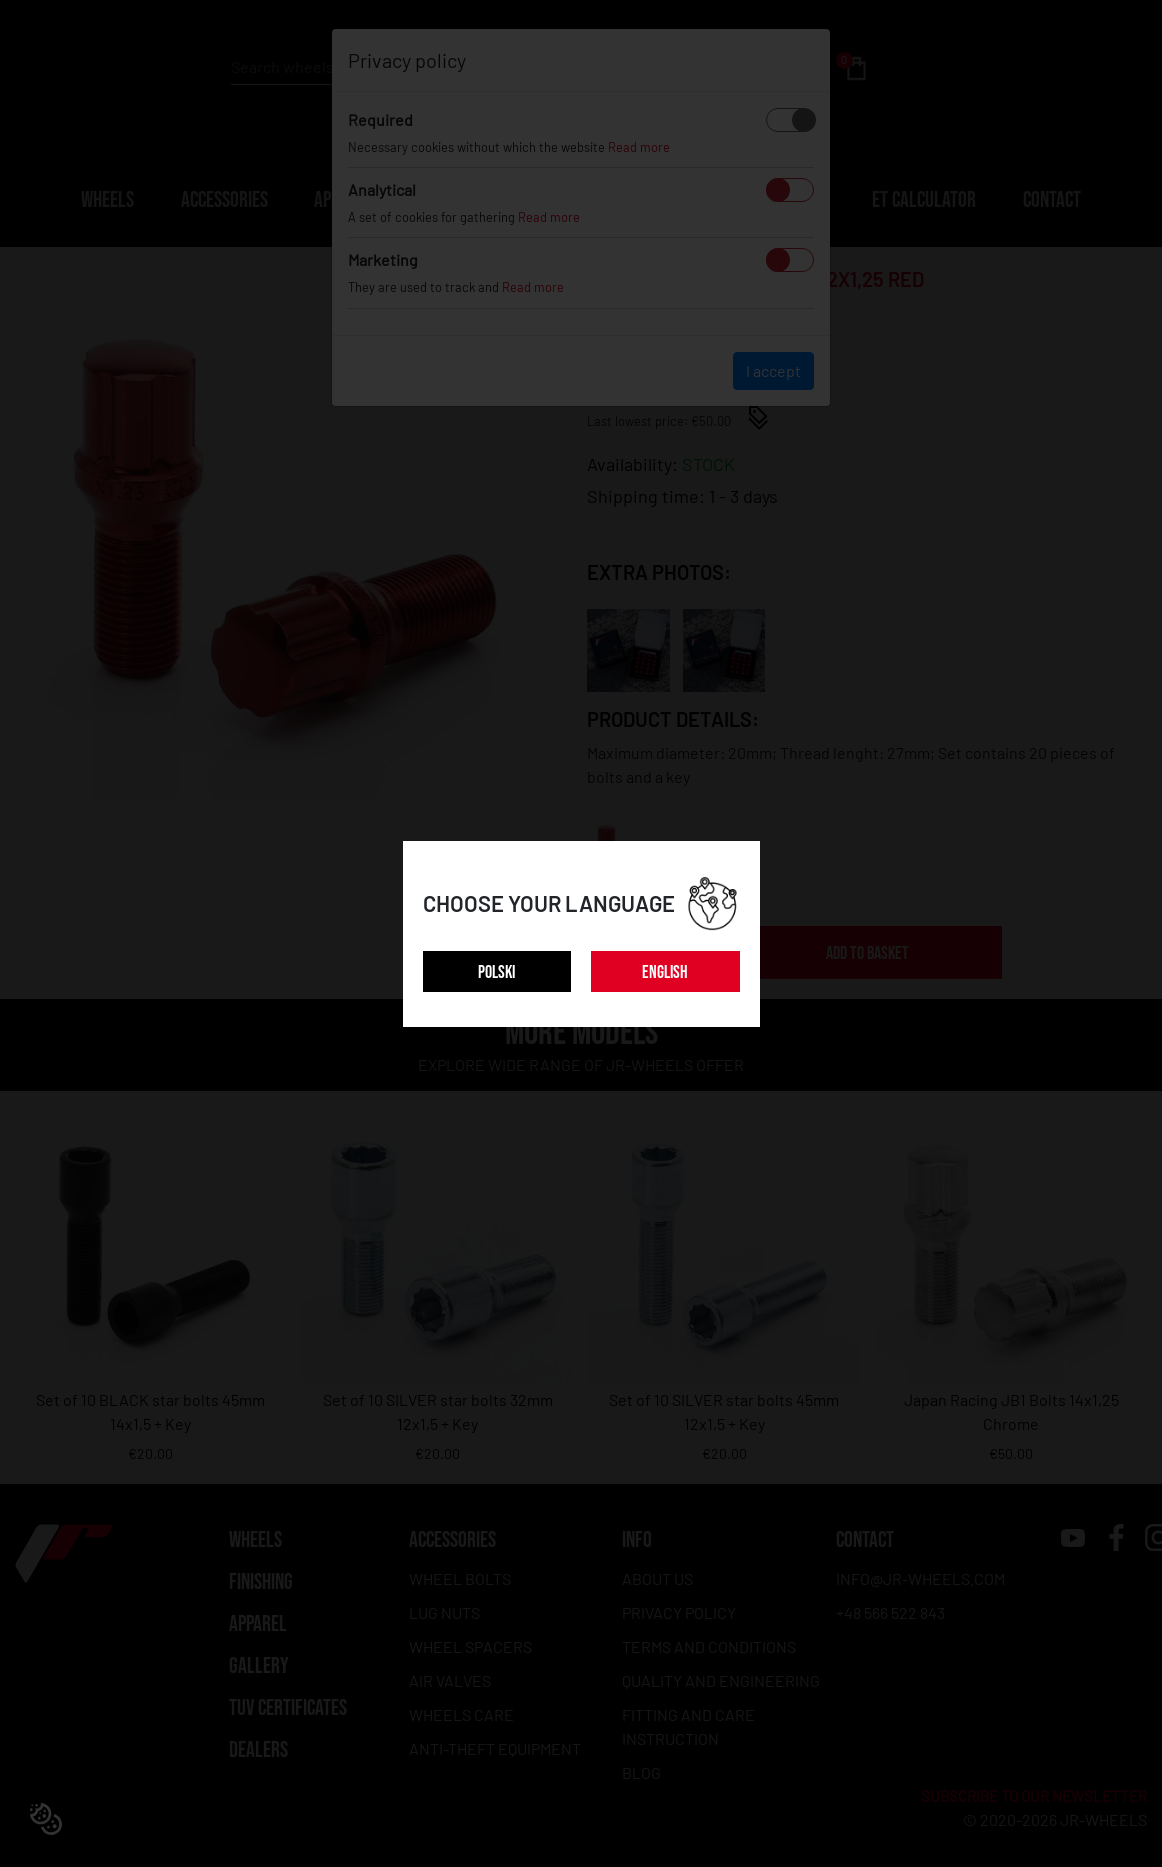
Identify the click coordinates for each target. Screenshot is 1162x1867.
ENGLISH (665, 972)
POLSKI (496, 972)
